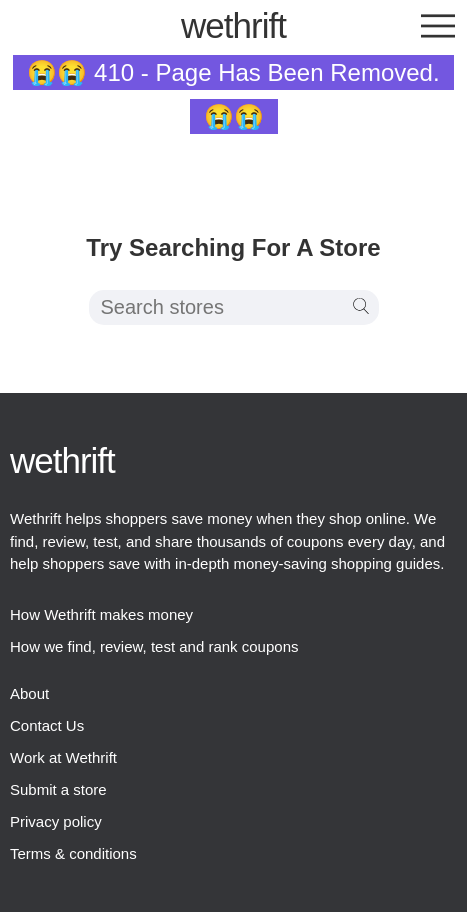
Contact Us (47, 725)
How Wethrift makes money (101, 614)
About (29, 693)
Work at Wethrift (63, 757)
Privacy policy (56, 821)
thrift (233, 25)
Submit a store (58, 789)
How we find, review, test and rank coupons (154, 646)
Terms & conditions (73, 853)
